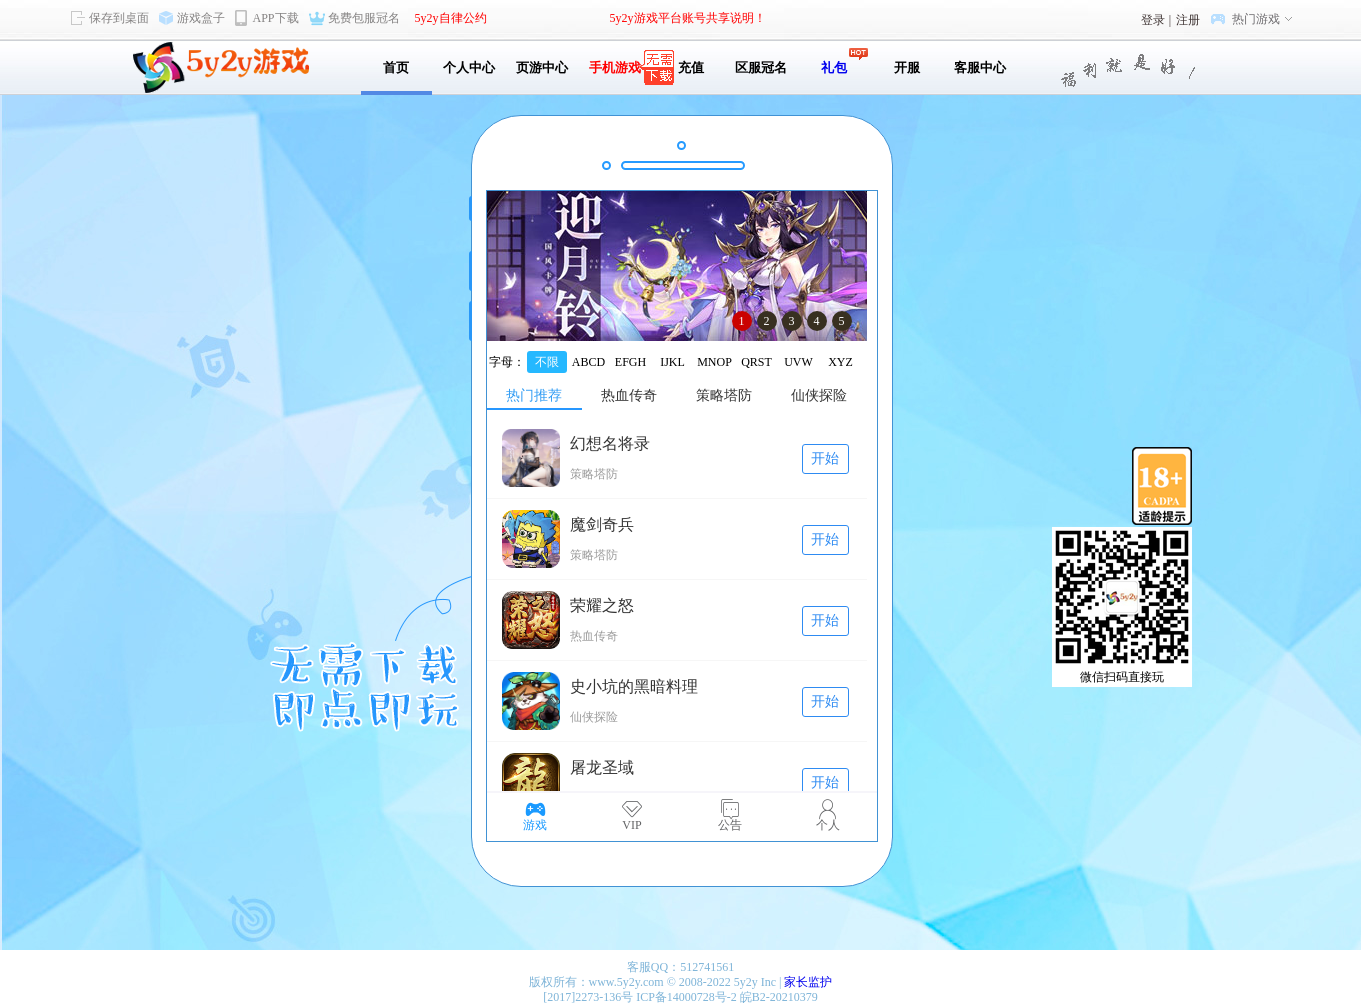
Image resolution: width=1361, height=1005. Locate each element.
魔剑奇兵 (602, 524)
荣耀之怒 (602, 605)
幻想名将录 (610, 443)
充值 (688, 67)
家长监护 (808, 982)
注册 (1188, 20)
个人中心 (469, 67)
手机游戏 (615, 67)
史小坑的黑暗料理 (634, 686)
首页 (396, 67)
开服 (907, 67)
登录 (1153, 20)
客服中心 (980, 67)
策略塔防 (724, 395)
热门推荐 (534, 395)
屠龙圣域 (602, 767)
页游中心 (542, 67)
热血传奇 (629, 395)
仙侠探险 (819, 395)
